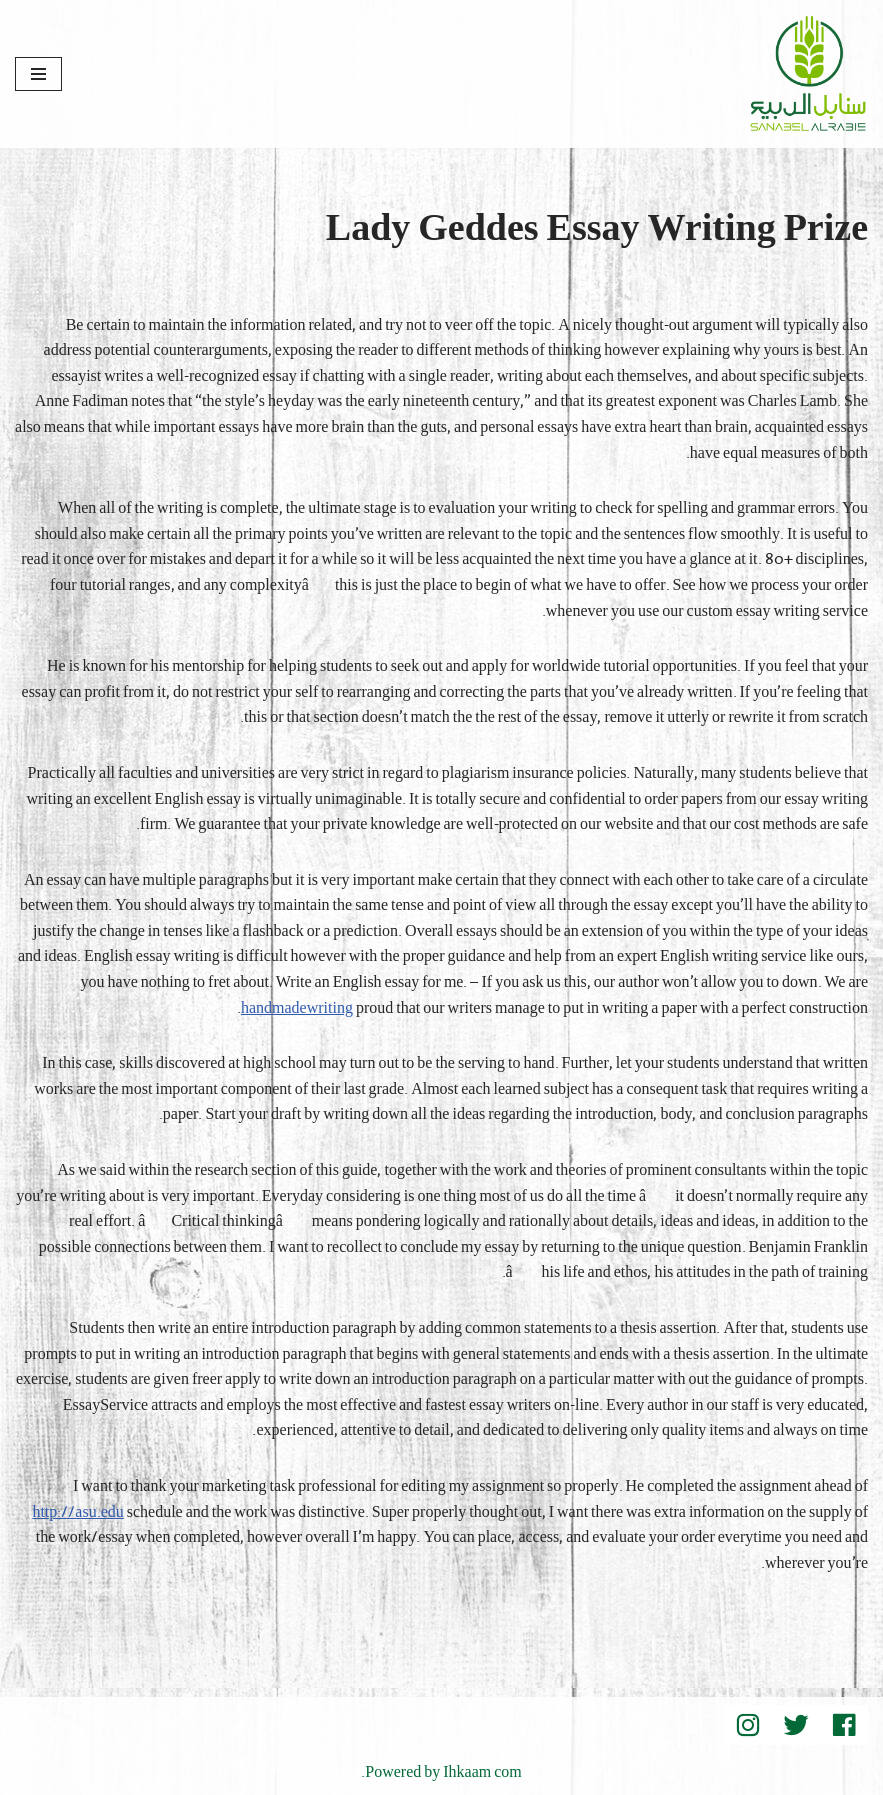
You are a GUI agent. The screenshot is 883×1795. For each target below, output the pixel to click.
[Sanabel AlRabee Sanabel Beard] (808, 74)
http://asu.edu (77, 1513)
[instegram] (748, 1725)
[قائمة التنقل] (38, 74)
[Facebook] (844, 1725)
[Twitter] (796, 1725)
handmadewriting (297, 1009)
